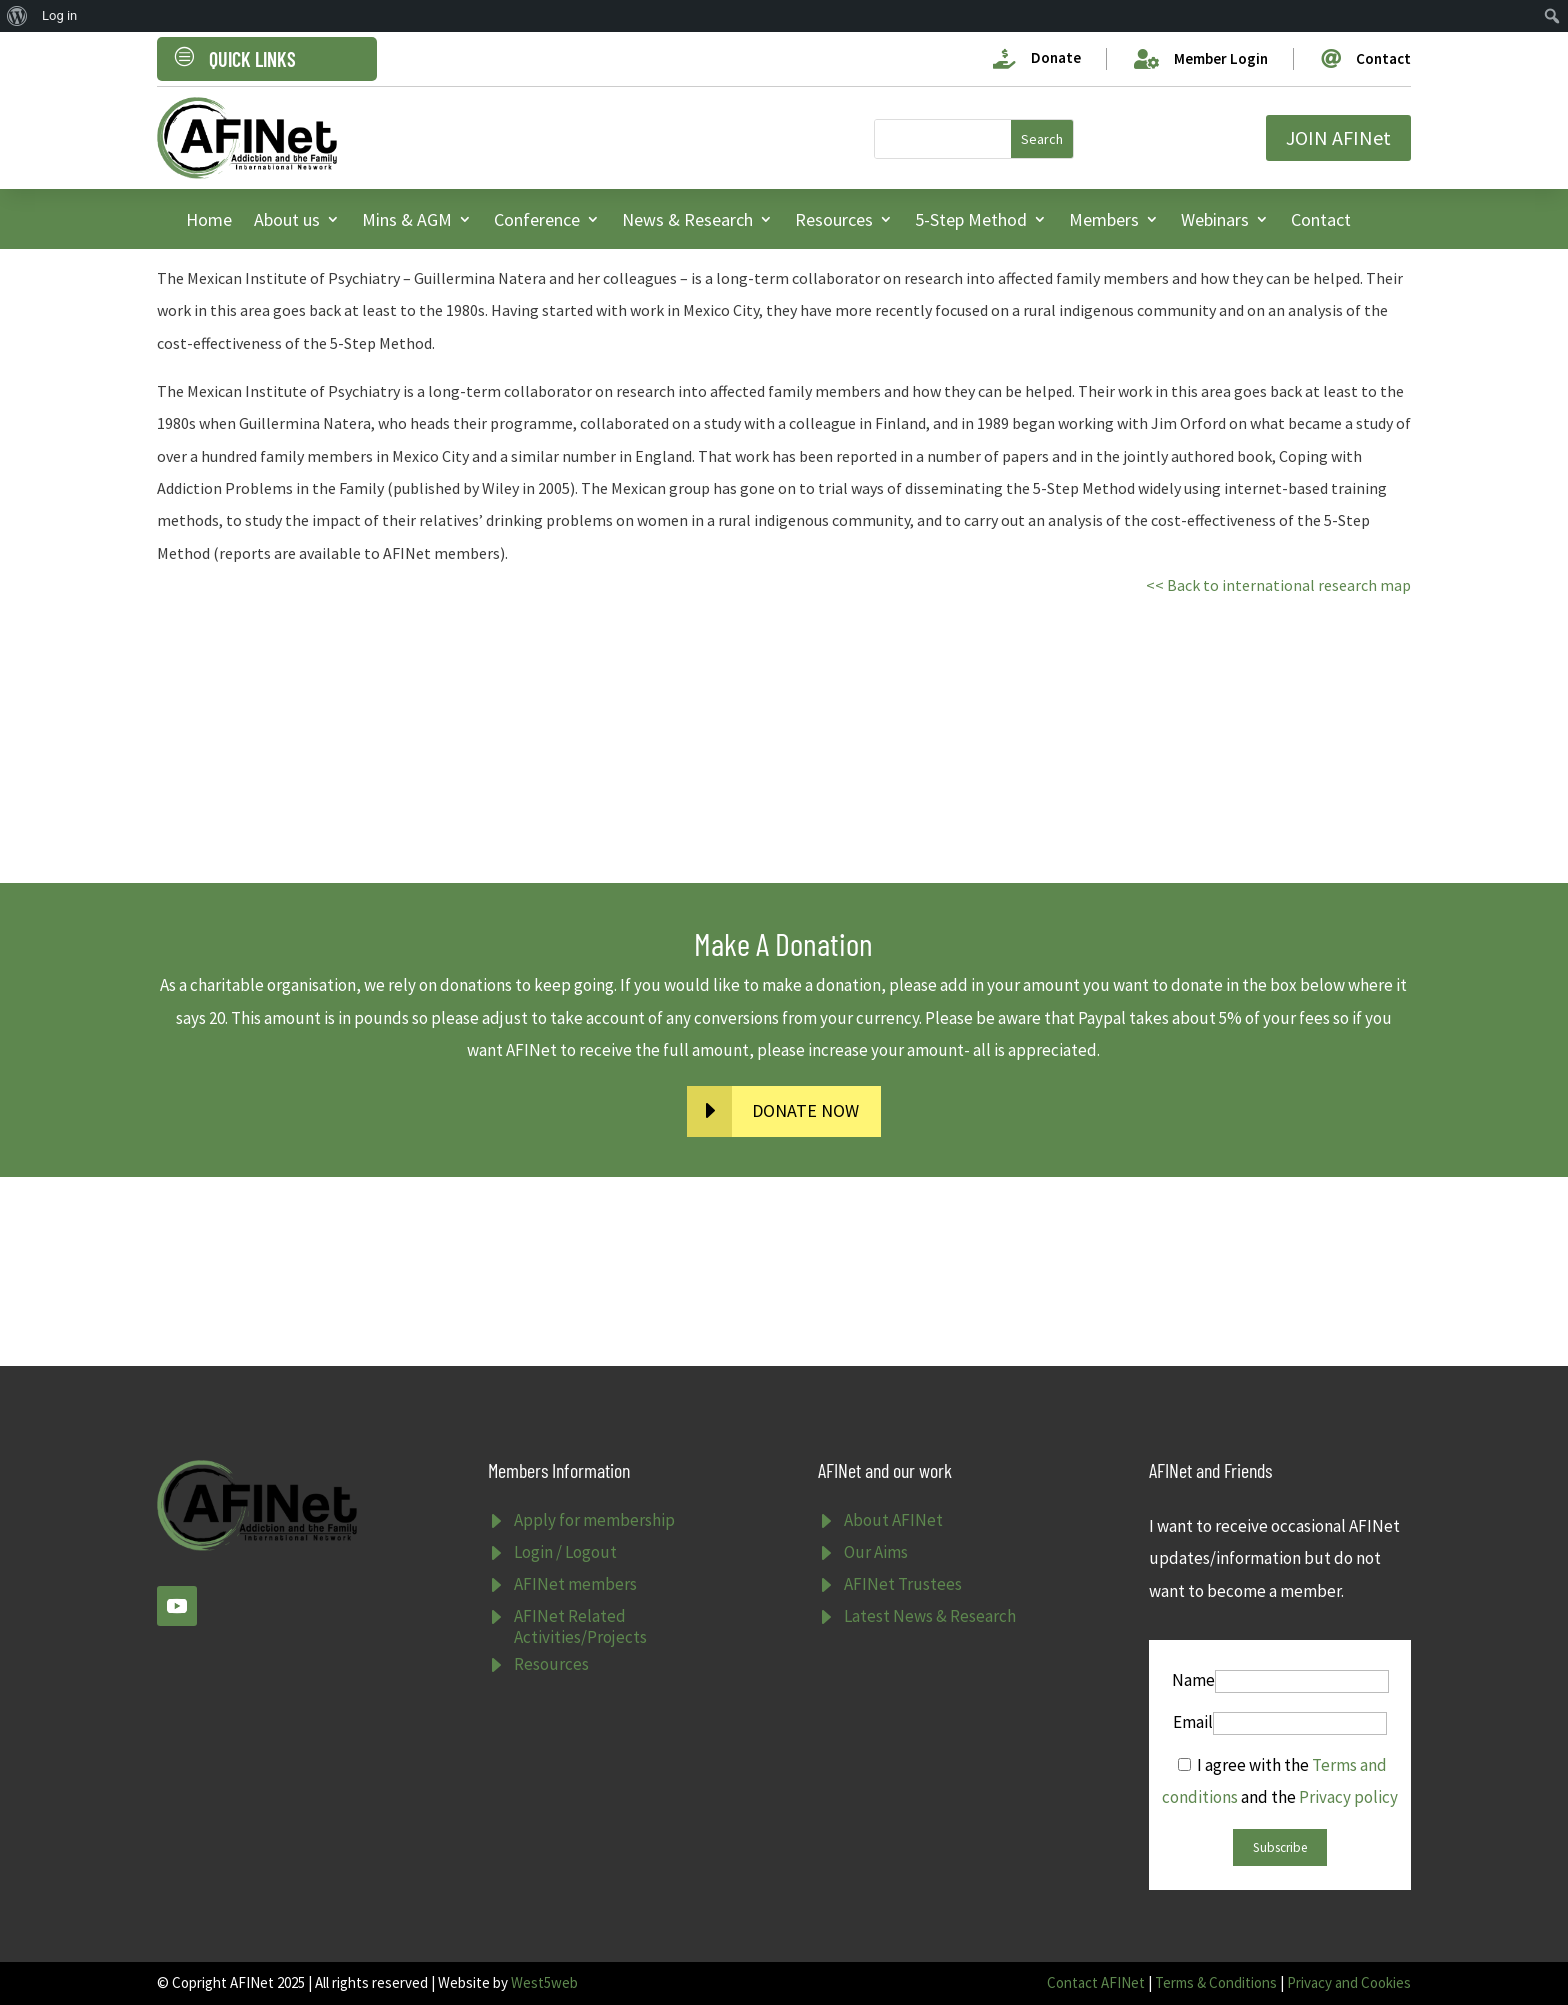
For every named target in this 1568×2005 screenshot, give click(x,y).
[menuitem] (17, 16)
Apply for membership (594, 1520)
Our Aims (876, 1552)
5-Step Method (971, 219)
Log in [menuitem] (59, 15)
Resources (834, 219)
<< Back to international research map (1278, 585)
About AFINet (893, 1520)
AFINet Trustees (903, 1584)
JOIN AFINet (1338, 137)
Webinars (1215, 219)
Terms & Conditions (1216, 1982)
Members (1104, 219)
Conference (537, 219)
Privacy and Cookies (1349, 1982)
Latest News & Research (930, 1616)
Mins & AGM (407, 219)
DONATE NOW (805, 1110)
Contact (1321, 219)
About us (287, 219)
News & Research (687, 219)
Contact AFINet (1096, 1982)
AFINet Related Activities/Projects (580, 1626)
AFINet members (575, 1584)
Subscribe (1280, 1847)
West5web (544, 1982)
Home (209, 219)
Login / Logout (565, 1552)
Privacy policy (1348, 1797)
